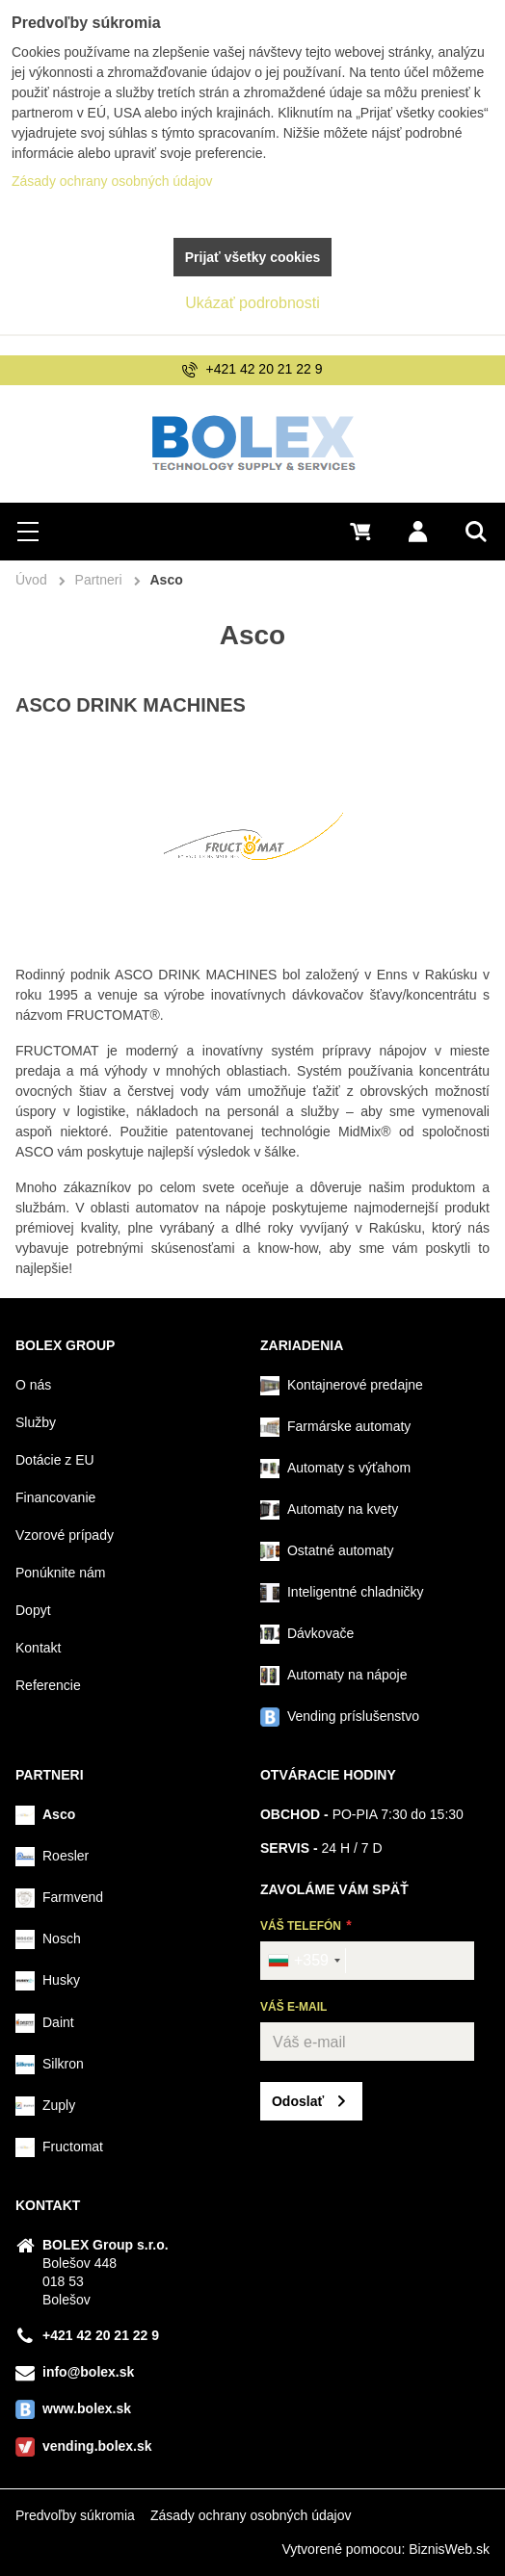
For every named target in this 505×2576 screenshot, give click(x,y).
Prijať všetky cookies (253, 257)
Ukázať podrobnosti (252, 303)
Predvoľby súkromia (75, 2515)
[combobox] (303, 1960)
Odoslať (298, 2101)
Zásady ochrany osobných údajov (251, 2515)
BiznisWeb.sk (449, 2549)
